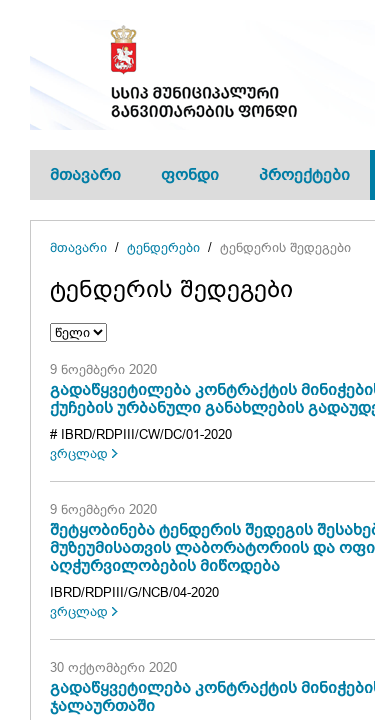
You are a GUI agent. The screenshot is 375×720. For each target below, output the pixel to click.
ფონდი (190, 174)
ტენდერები (163, 247)
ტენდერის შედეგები (285, 247)
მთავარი (85, 174)
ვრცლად (79, 453)
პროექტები (304, 174)
